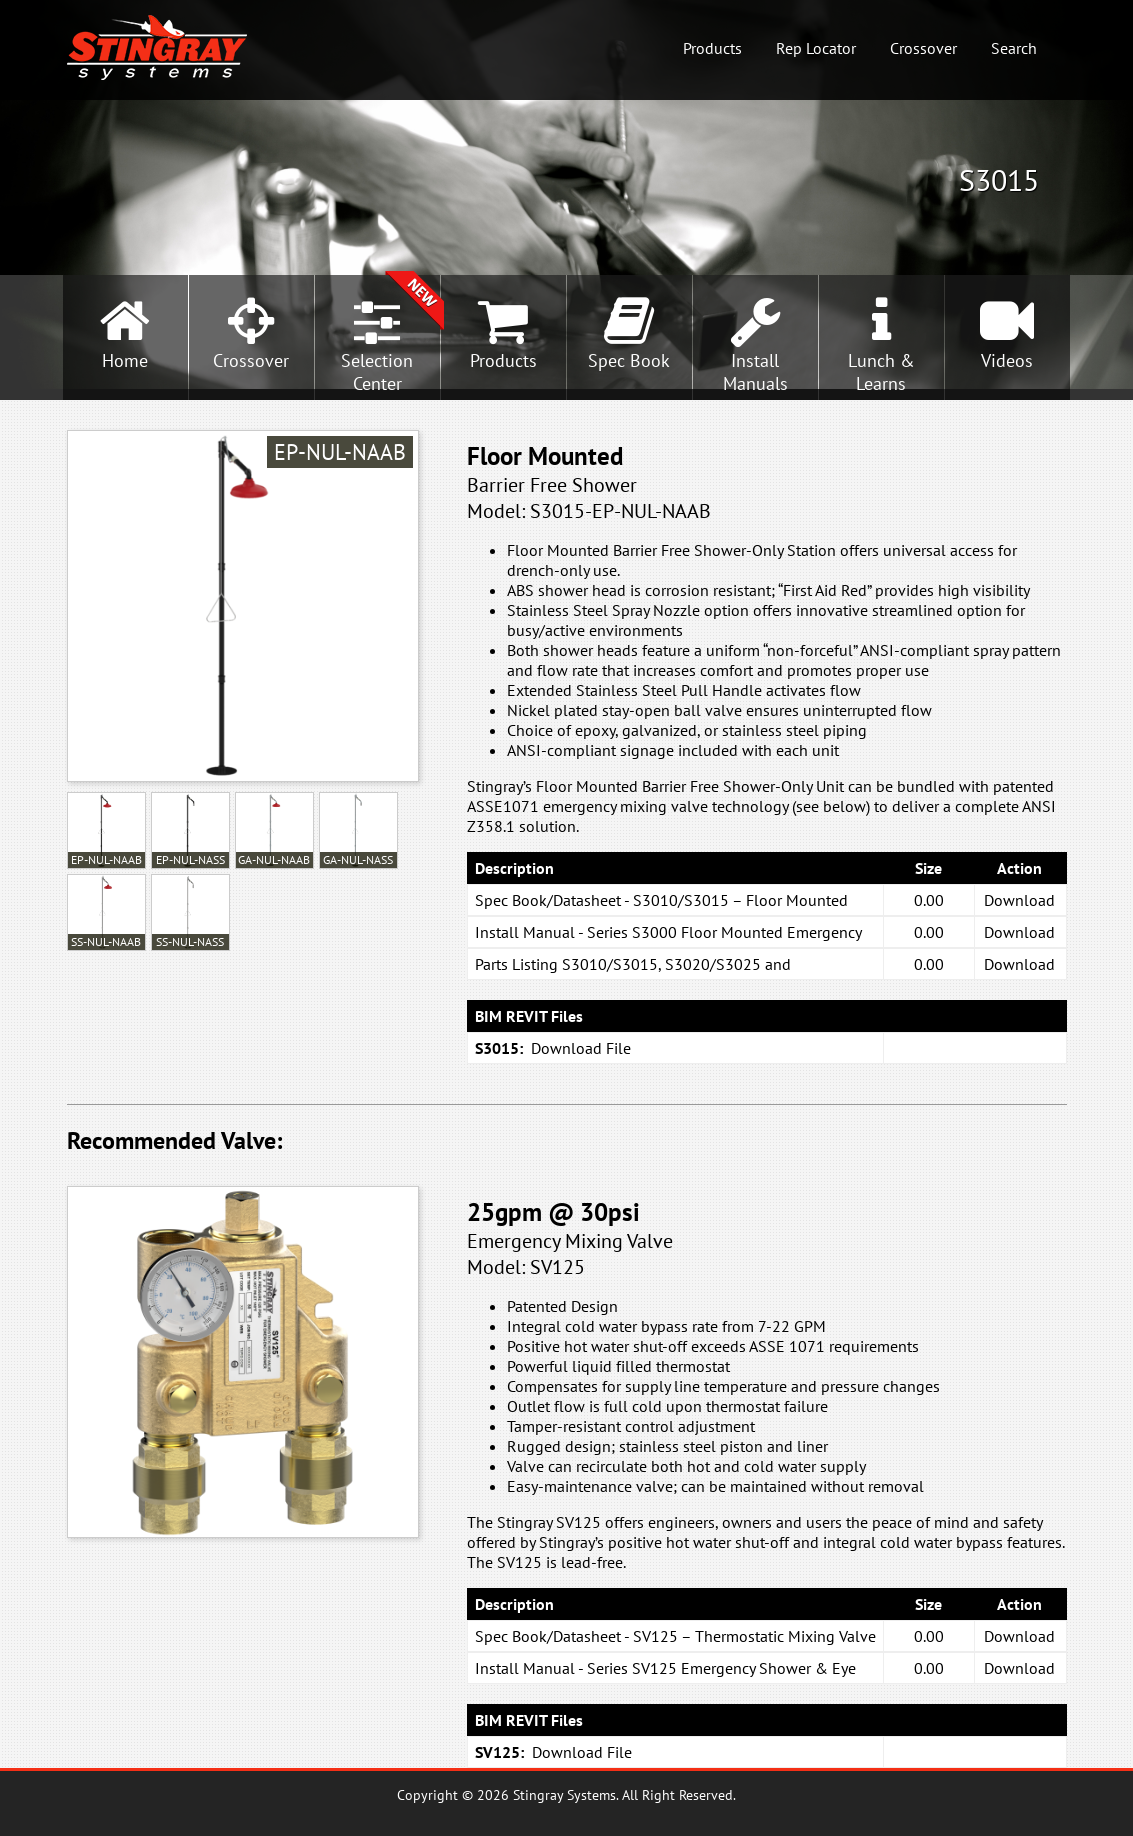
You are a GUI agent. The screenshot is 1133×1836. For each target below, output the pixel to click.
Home (125, 360)
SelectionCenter (377, 372)
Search (1014, 48)
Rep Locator (816, 48)
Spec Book (629, 360)
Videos (1007, 360)
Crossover (923, 48)
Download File (581, 1048)
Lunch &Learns (881, 372)
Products (712, 48)
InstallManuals (755, 372)
